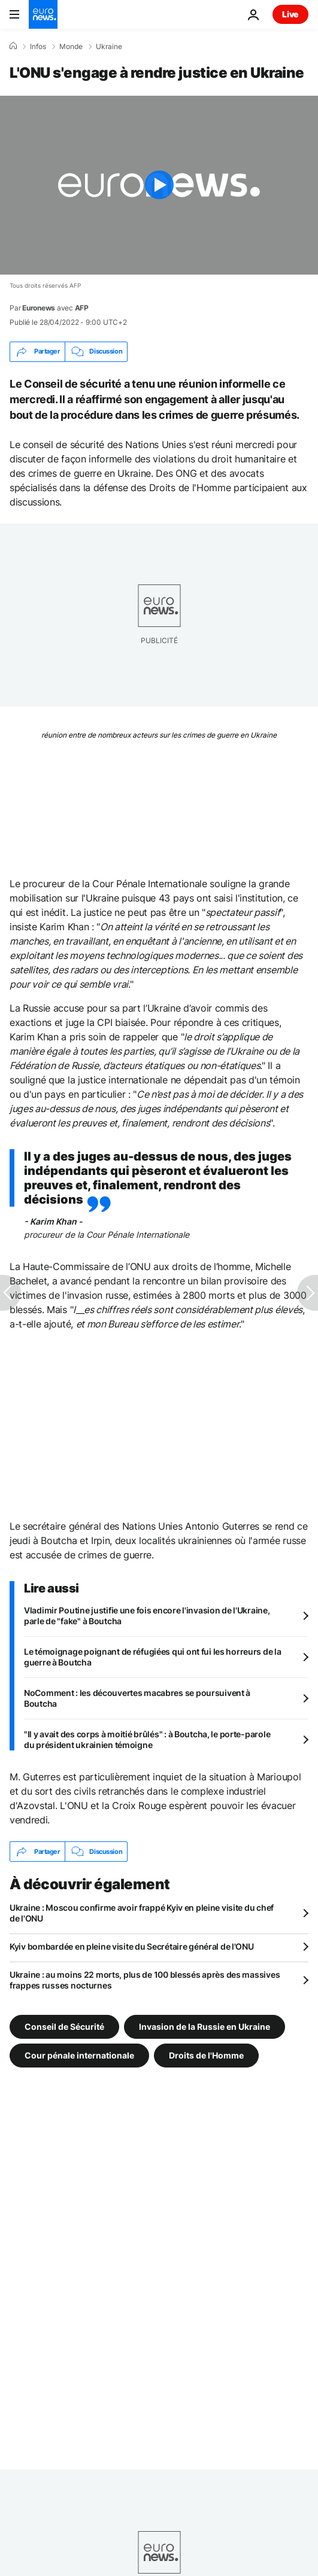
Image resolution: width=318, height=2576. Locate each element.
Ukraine (109, 46)
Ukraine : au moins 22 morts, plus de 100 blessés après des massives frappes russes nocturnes (145, 1979)
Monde (71, 46)
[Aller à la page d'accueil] (43, 14)
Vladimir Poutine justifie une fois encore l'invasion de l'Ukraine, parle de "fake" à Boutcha (147, 1615)
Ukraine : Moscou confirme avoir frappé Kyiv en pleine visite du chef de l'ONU (142, 1912)
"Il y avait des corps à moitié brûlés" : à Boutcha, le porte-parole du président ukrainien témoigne (147, 1739)
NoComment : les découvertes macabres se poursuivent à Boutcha (137, 1698)
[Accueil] (13, 46)
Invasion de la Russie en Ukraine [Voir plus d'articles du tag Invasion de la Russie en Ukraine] (204, 2026)
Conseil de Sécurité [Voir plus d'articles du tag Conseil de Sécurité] (64, 2026)
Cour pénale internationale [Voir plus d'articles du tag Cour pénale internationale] (79, 2055)
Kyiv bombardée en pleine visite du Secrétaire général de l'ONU (132, 1946)
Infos (38, 46)
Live (290, 14)
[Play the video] (159, 185)
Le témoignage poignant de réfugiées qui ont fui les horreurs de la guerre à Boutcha (152, 1656)
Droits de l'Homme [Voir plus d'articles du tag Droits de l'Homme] (206, 2055)
